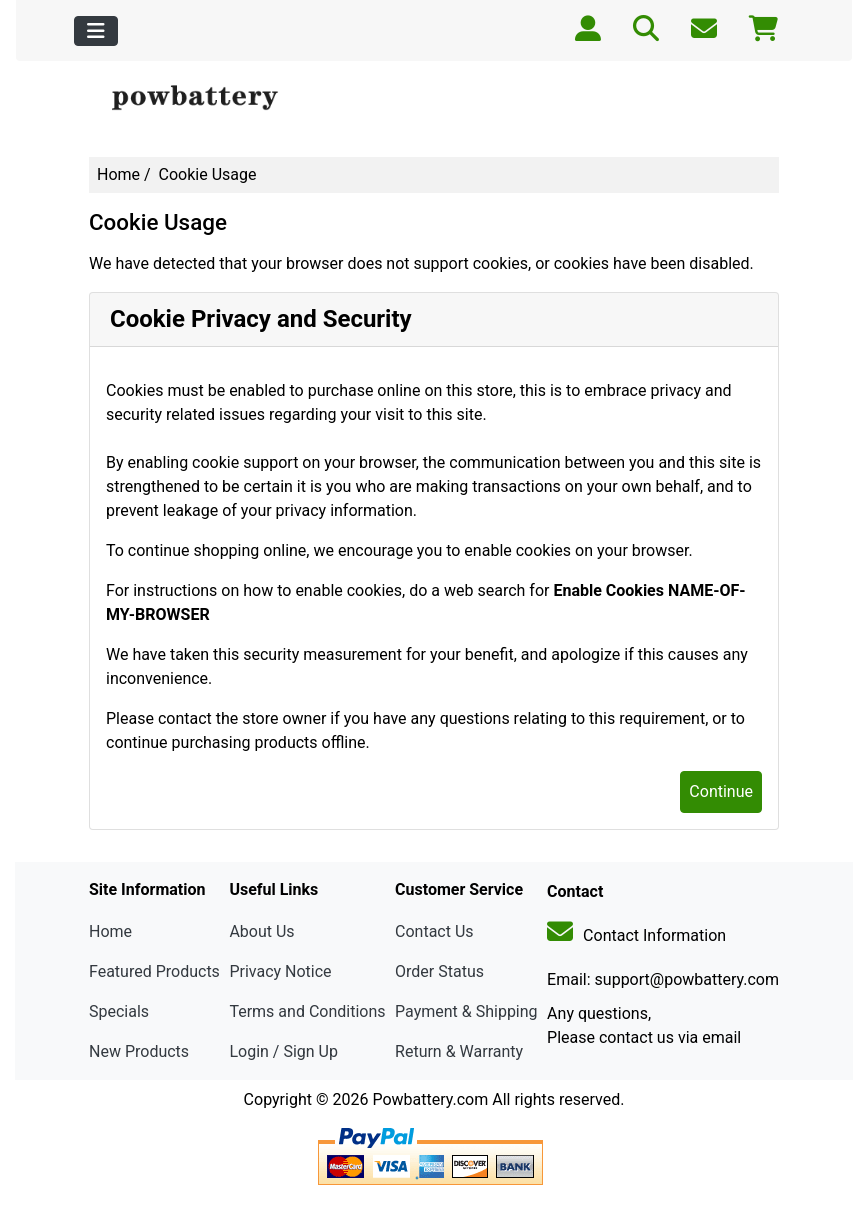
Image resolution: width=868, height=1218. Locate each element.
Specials (119, 1011)
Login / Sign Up (283, 1051)
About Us (261, 931)
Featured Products (154, 971)
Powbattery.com (430, 1099)
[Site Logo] (204, 98)
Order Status (439, 971)
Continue (721, 791)
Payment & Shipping (466, 1011)
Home (118, 174)
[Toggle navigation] (96, 31)
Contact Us (434, 931)
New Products (139, 1051)
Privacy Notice (280, 971)
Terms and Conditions (307, 1011)
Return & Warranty (459, 1051)
